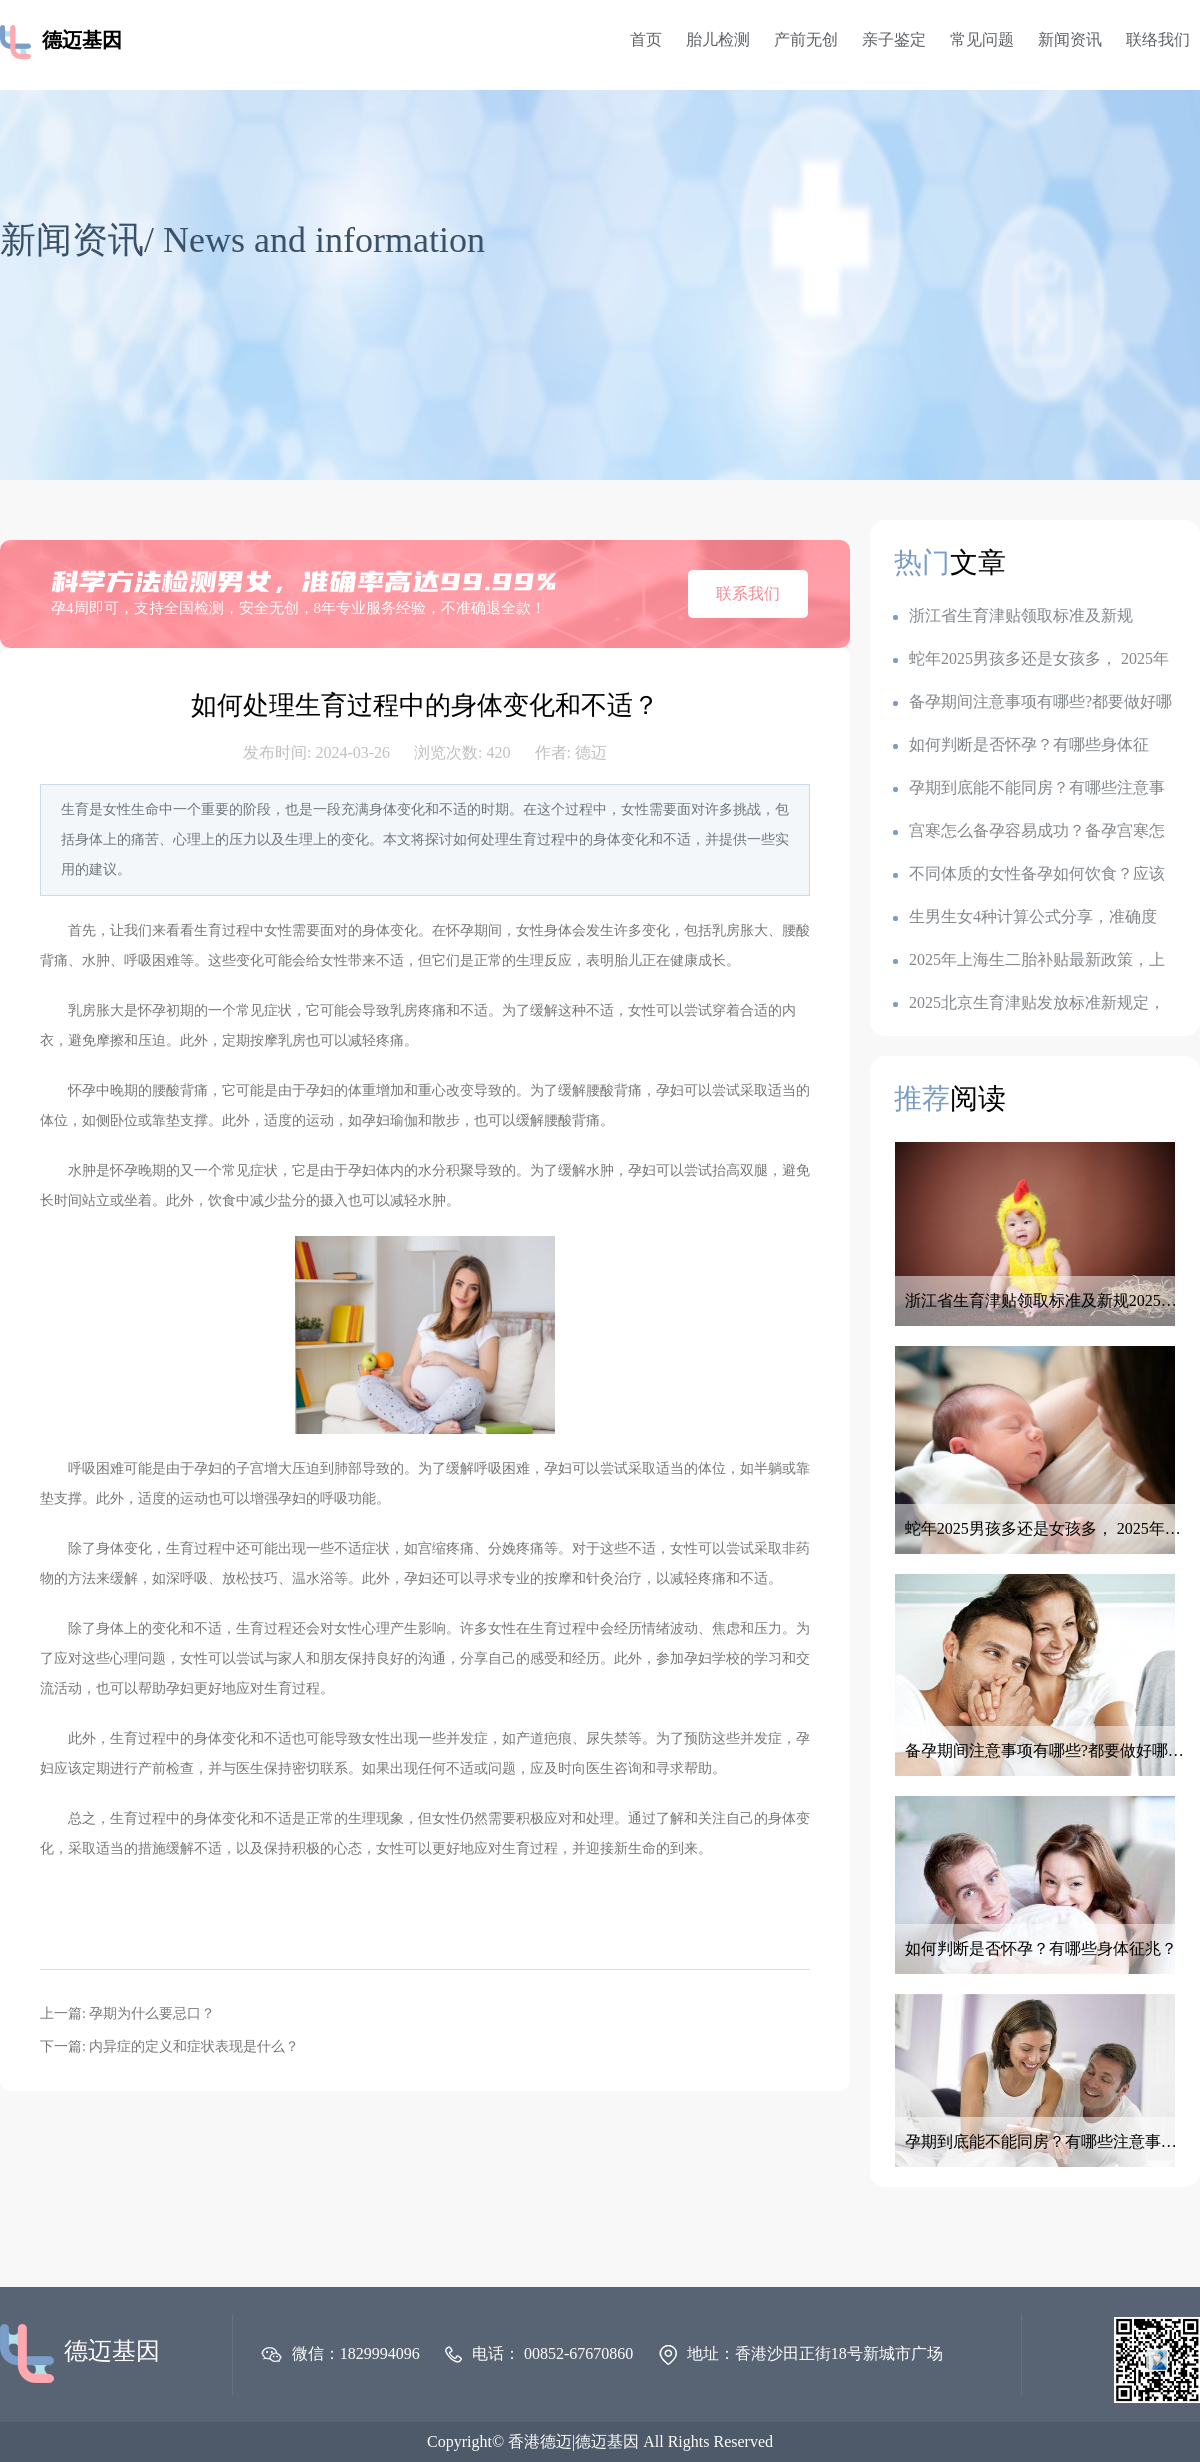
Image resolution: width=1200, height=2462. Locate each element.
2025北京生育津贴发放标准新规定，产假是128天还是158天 (1029, 1003)
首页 (646, 39)
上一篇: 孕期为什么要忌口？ (127, 2013)
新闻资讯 (1070, 39)
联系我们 (748, 593)
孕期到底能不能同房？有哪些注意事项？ (1029, 788)
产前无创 (806, 39)
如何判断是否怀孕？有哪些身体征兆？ (1021, 745)
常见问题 (982, 39)
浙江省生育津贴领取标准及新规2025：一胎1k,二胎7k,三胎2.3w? (1013, 616)
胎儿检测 (718, 39)
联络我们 (1158, 39)
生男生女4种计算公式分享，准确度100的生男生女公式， (1025, 917)
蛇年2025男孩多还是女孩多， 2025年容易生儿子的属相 (1031, 659)
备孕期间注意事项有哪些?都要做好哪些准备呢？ (1032, 702)
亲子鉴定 (894, 39)
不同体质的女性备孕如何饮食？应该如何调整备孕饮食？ (1029, 874)
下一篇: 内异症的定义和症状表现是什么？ (169, 2046)
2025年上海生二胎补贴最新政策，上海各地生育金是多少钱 (1029, 960)
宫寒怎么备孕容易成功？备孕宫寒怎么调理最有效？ (1029, 831)
